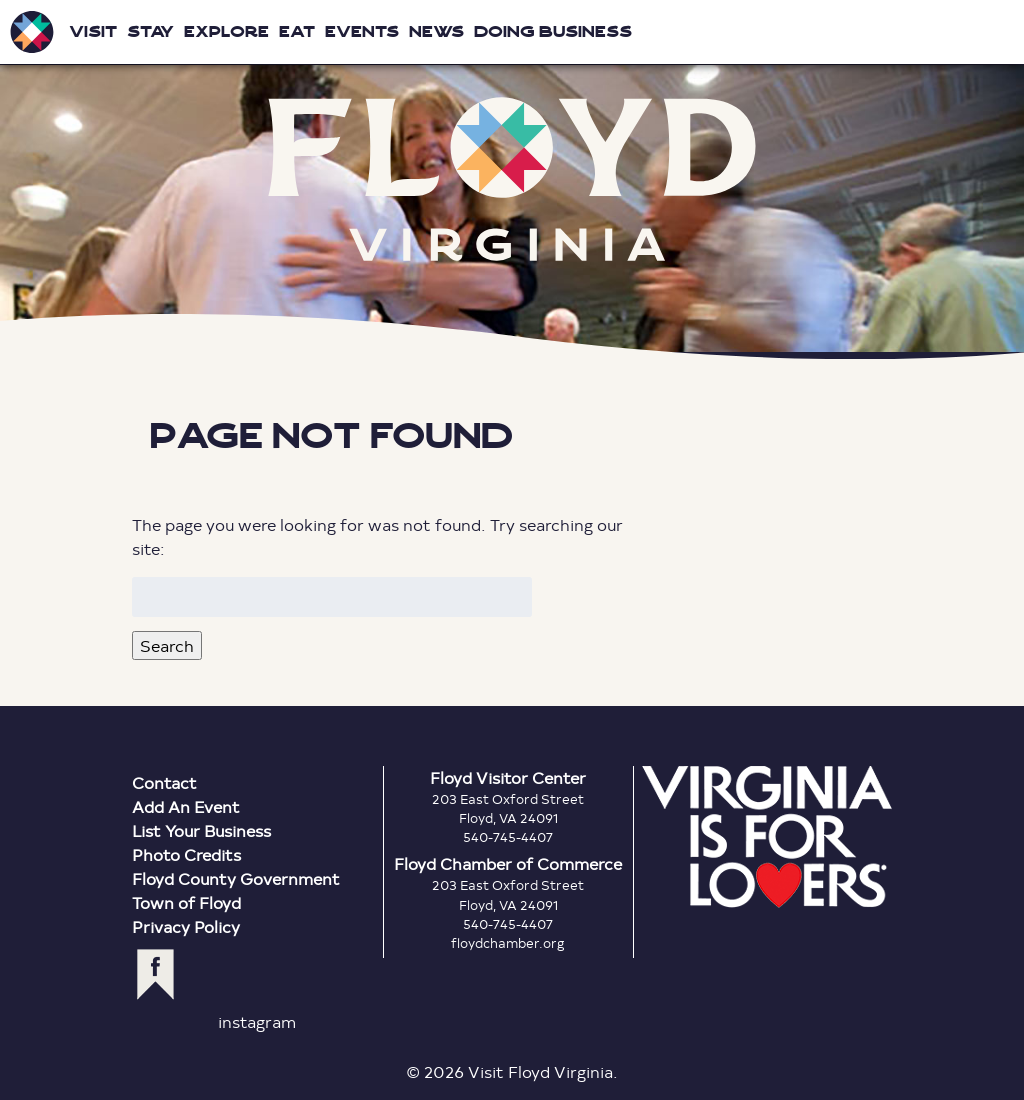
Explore (226, 31)
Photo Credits (186, 854)
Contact (164, 782)
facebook (155, 974)
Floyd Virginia (512, 179)
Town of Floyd (186, 902)
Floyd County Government (236, 878)
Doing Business (553, 31)
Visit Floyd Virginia (32, 32)
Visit (93, 31)
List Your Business (201, 830)
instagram (257, 1021)
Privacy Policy (186, 926)
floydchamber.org (508, 943)
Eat (297, 31)
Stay (150, 31)
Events (362, 31)
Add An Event (186, 806)
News (436, 31)
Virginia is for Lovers (767, 837)
